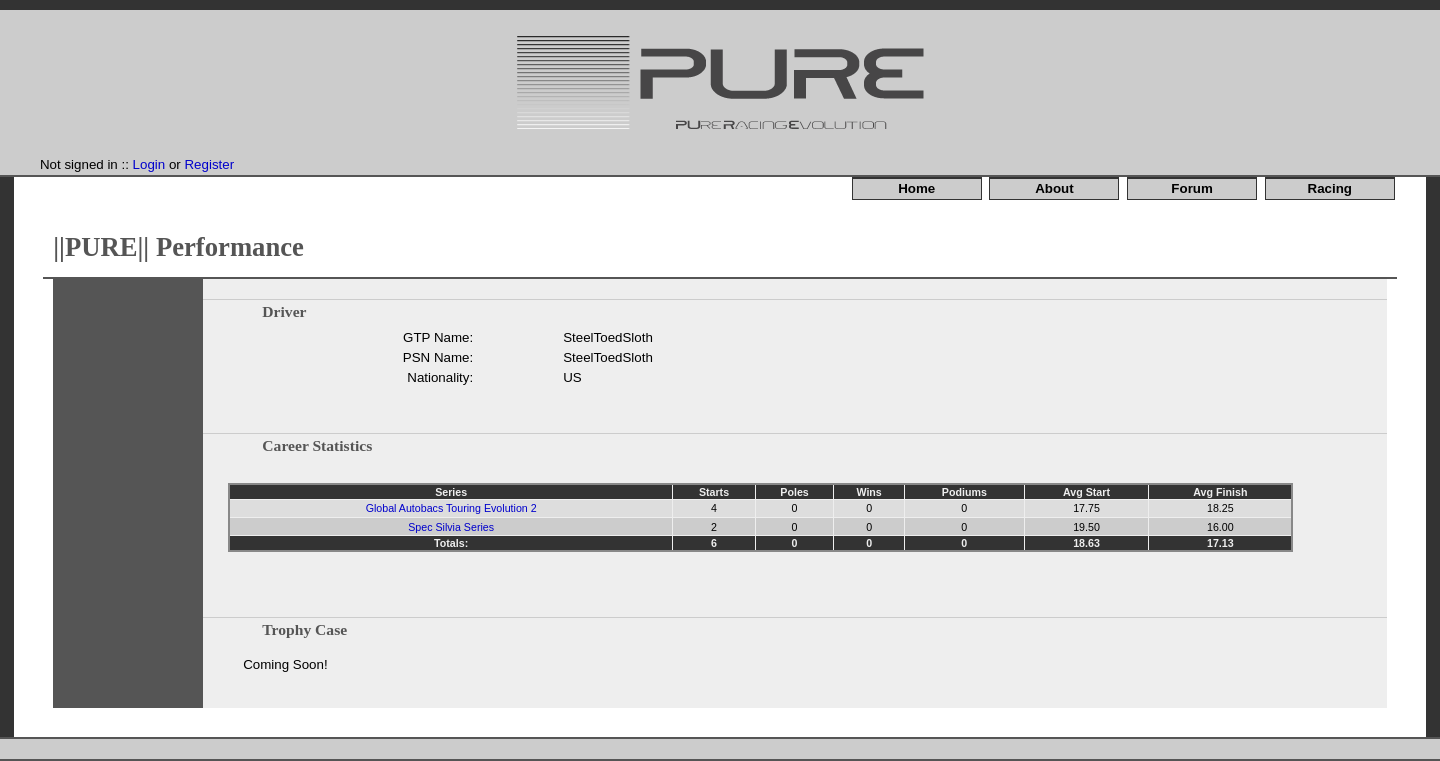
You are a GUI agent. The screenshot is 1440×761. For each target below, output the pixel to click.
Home (916, 188)
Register (209, 164)
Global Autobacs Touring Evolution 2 (451, 508)
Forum (1191, 188)
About (1054, 188)
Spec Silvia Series (451, 527)
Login (149, 164)
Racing (1330, 188)
